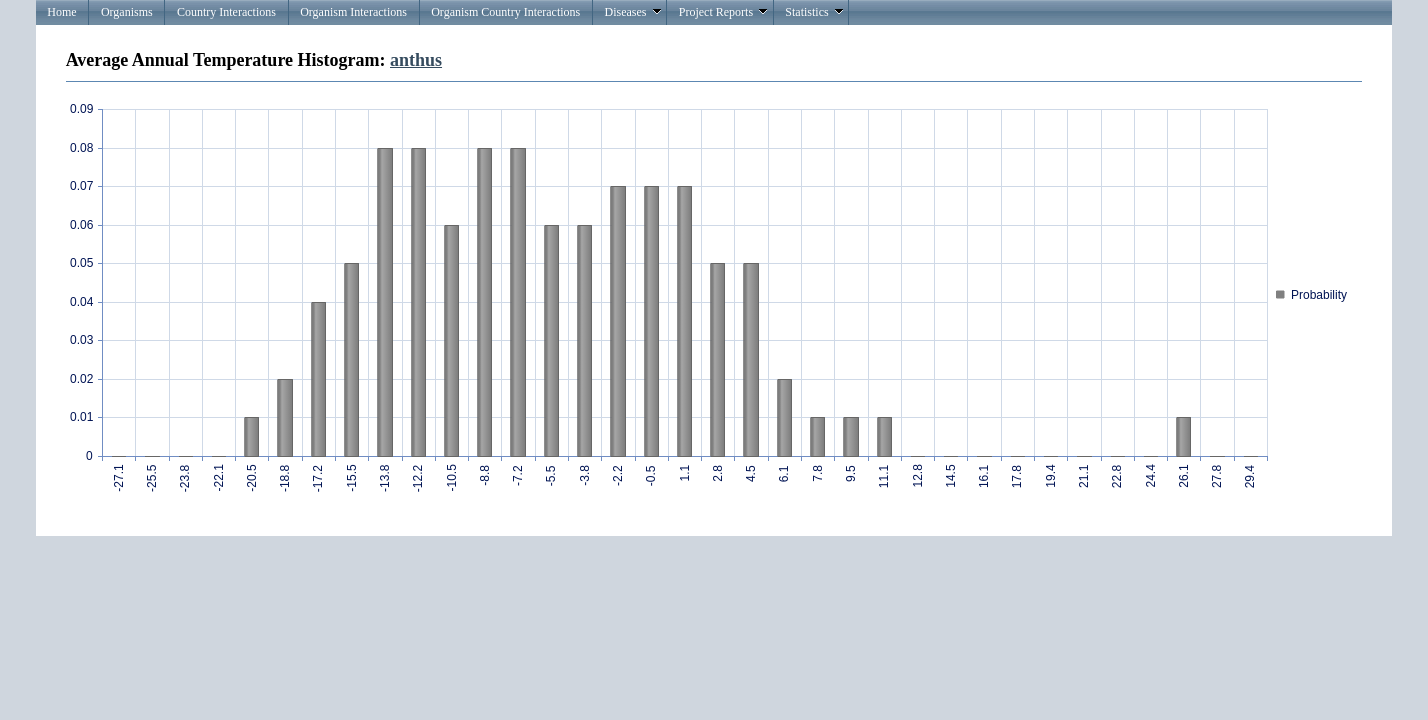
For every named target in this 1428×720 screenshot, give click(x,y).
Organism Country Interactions (505, 12)
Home (61, 12)
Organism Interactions (353, 12)
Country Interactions (226, 12)
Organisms (127, 12)
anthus (416, 60)
